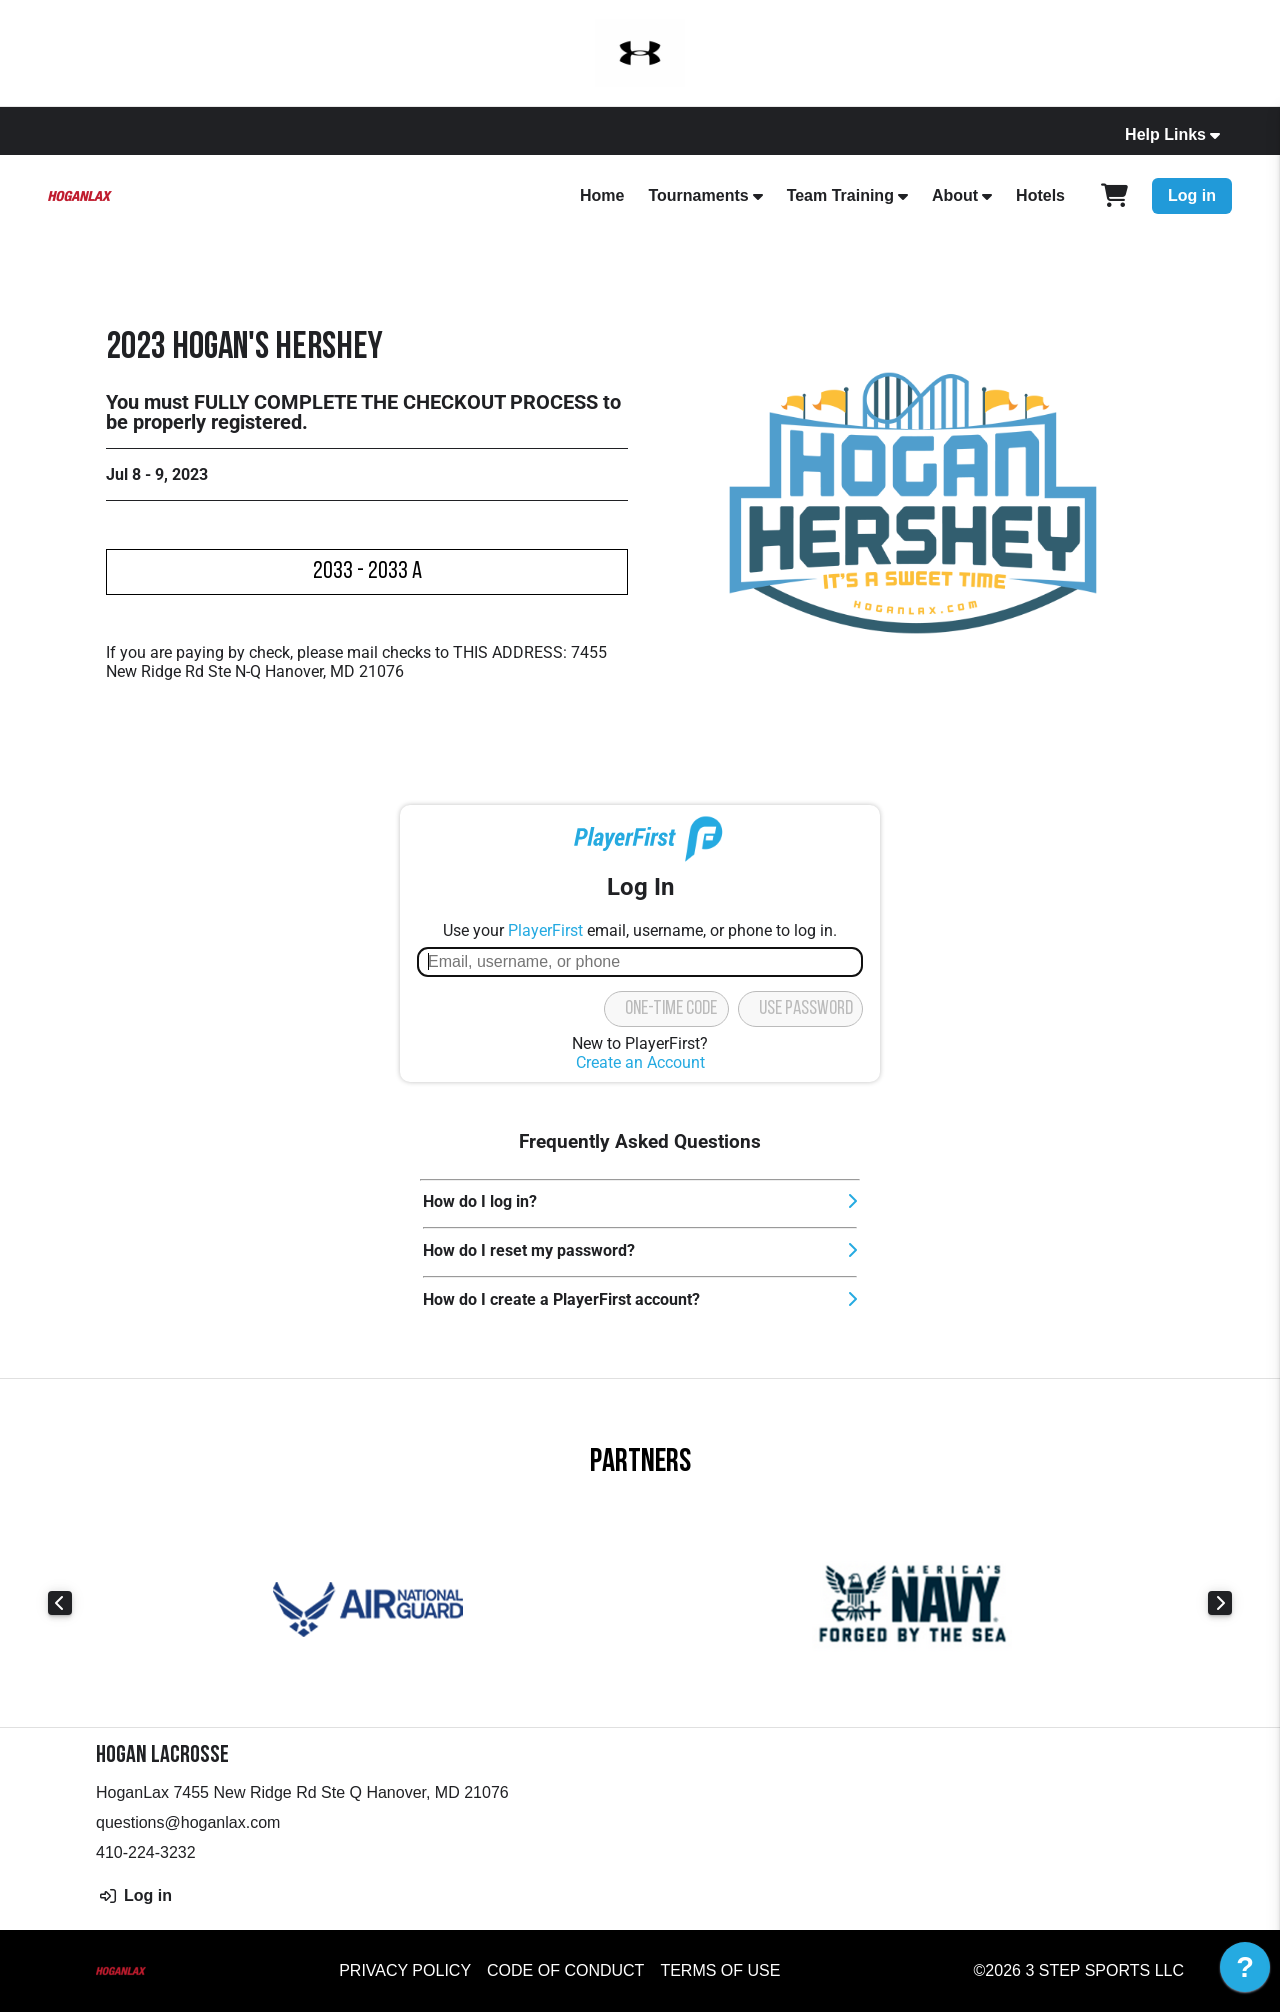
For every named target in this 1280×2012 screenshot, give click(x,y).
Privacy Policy (405, 1970)
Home (602, 195)
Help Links (1165, 134)
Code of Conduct (565, 1970)
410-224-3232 (146, 1852)
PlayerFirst (545, 930)
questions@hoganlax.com (188, 1822)
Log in (1192, 195)
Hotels (1040, 195)
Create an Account (640, 1062)
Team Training (840, 195)
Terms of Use (720, 1970)
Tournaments (698, 195)
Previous (60, 1603)
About (955, 195)
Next (1220, 1603)
